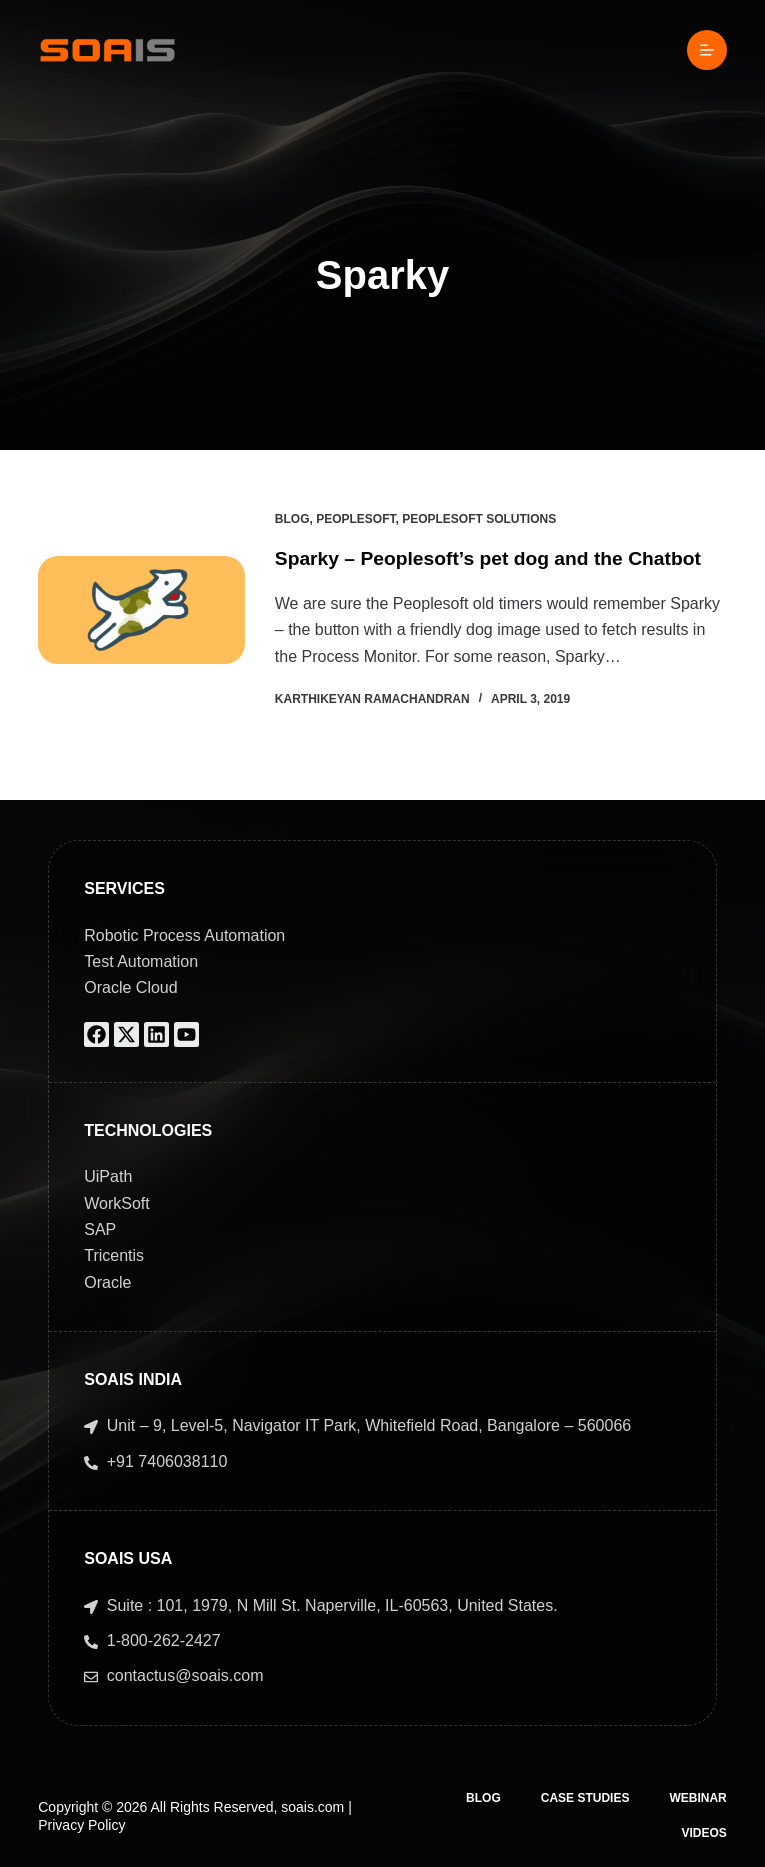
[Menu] (707, 50)
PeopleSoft (355, 519)
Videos (703, 1833)
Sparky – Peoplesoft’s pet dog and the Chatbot (496, 558)
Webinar (697, 1798)
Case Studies (585, 1798)
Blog (292, 519)
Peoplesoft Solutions (479, 519)
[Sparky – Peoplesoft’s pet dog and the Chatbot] (141, 610)
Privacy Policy (81, 1825)
